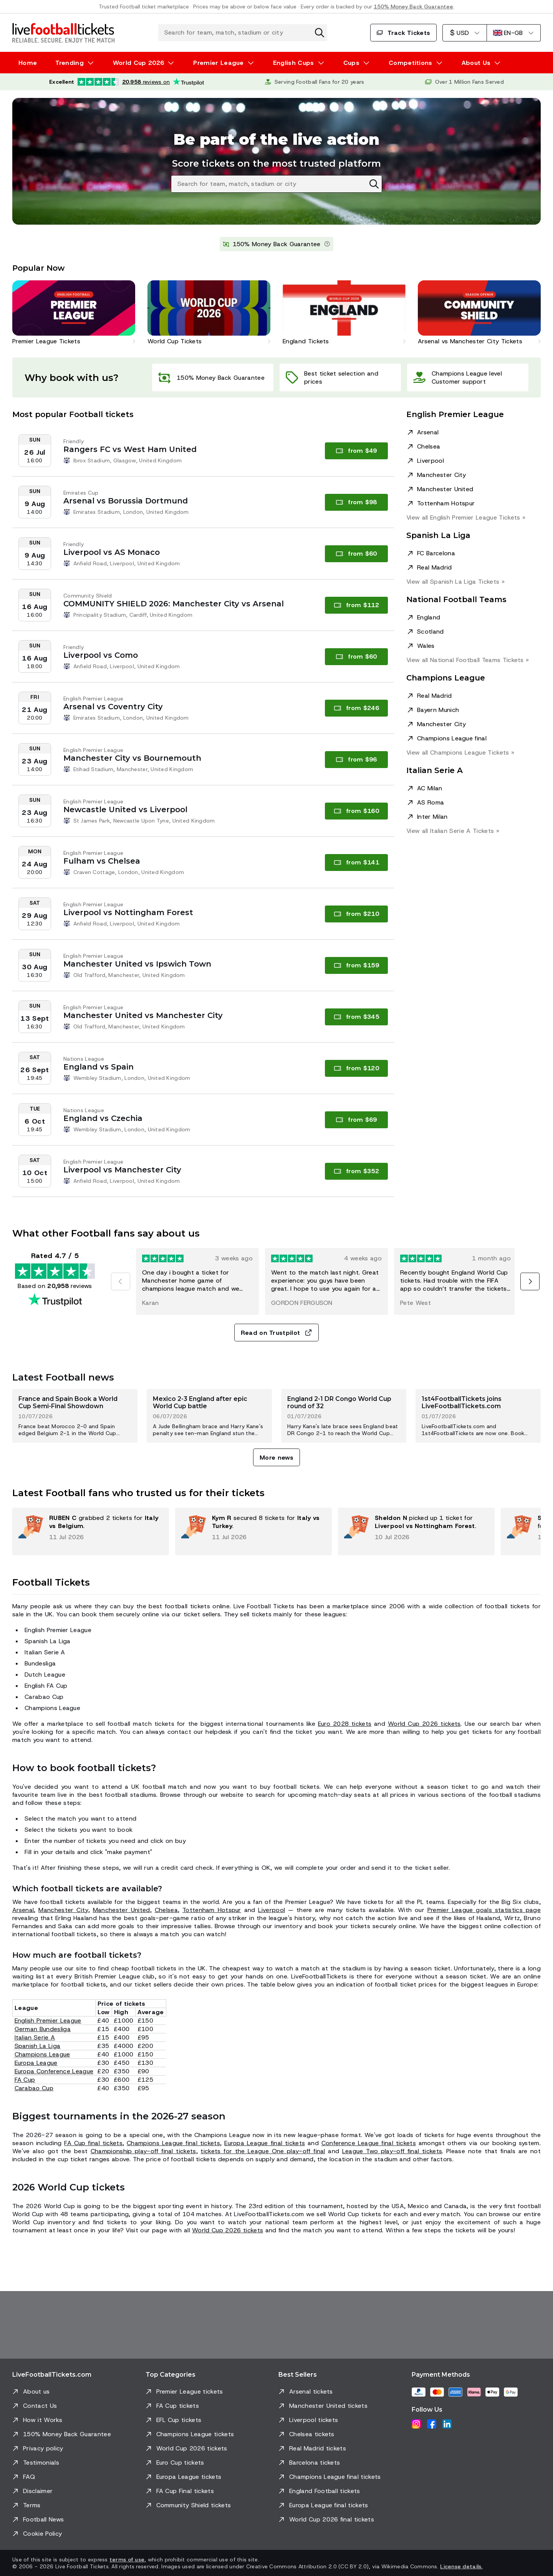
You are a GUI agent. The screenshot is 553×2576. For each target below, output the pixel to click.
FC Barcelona (436, 553)
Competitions (410, 63)
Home (27, 63)
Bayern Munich (438, 710)
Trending (69, 63)
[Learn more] (327, 244)
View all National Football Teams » (467, 660)
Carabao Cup (34, 2088)
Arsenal (428, 432)
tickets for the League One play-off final (262, 2151)
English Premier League (48, 2020)
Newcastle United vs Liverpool (125, 809)
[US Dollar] (464, 33)
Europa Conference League (54, 2071)
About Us (476, 63)
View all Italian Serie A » (452, 831)
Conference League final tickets (368, 2143)
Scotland (430, 631)
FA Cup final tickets (93, 2143)
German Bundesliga (43, 2029)
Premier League (218, 63)
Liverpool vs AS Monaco (111, 552)
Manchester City (441, 475)
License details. (461, 2566)
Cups (351, 63)
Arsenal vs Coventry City (113, 706)
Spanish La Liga (38, 2046)
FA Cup (25, 2080)
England (428, 617)
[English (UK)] (513, 33)
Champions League (42, 2054)
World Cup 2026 (138, 63)
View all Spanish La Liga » (455, 582)
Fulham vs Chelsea (101, 861)
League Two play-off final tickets (392, 2151)
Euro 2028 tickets (344, 1724)
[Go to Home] (63, 32)
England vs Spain (98, 1066)
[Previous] (120, 1281)
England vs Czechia (102, 1118)
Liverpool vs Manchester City (122, 1169)
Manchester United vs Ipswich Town (137, 963)
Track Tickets (403, 33)
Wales (426, 646)
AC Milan (429, 788)
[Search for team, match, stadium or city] (242, 32)
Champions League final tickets (173, 2143)
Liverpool (430, 461)
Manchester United (445, 489)
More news (276, 1458)
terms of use (126, 2559)
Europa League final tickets (264, 2143)
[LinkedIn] (447, 2424)
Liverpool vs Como (100, 655)
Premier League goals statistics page (484, 1910)
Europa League (36, 2063)
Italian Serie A (35, 2037)
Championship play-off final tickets (143, 2151)
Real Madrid (434, 567)
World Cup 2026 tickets (424, 1724)
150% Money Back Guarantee (413, 6)
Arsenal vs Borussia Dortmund (125, 500)
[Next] (530, 1281)
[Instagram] (416, 2424)
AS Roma (430, 802)
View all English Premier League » (465, 517)
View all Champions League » (460, 752)
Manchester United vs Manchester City (143, 1015)
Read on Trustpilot (277, 1333)
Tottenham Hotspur (446, 503)
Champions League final (452, 738)
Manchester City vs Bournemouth (132, 758)
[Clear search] (319, 32)
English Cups (293, 63)
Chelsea (428, 446)
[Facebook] (431, 2424)
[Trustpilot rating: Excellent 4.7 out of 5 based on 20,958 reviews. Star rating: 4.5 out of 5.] (126, 82)
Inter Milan (432, 817)
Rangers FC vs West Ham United (130, 449)
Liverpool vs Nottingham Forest (128, 912)
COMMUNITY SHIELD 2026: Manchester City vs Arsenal (173, 603)
